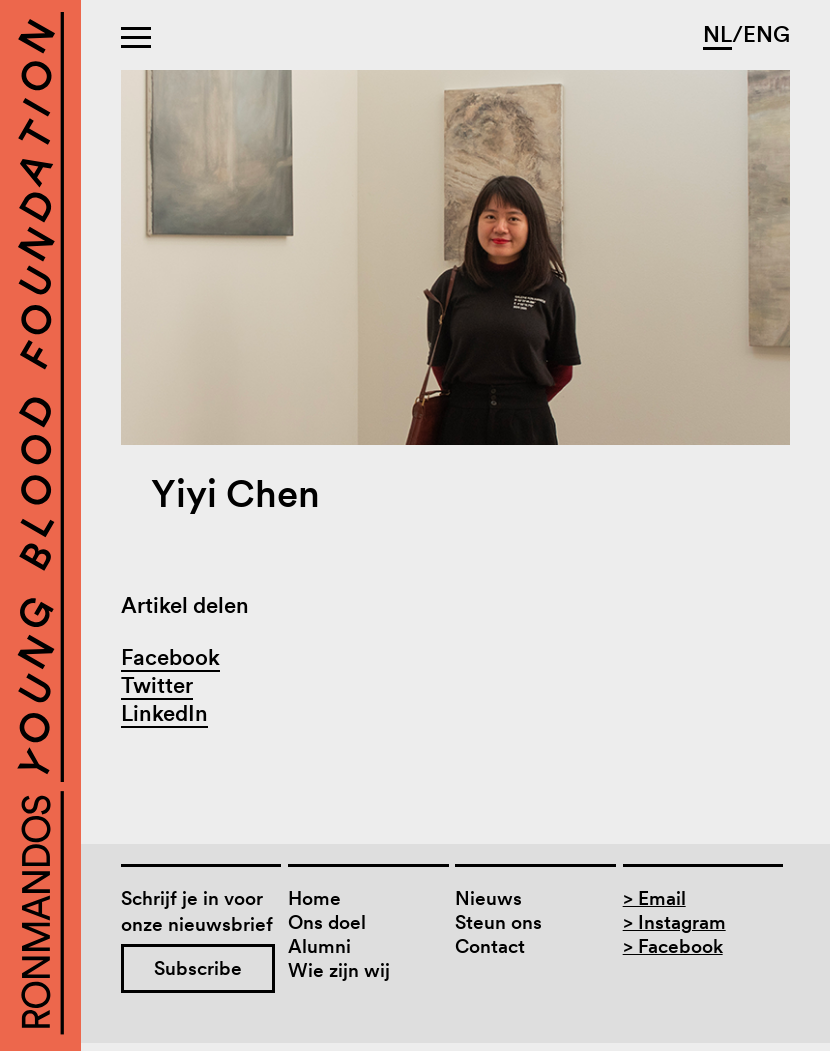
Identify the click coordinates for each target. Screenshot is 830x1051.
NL (717, 34)
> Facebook (673, 946)
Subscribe (198, 968)
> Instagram (674, 922)
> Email (654, 898)
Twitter (157, 685)
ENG (766, 34)
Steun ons (498, 922)
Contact (490, 946)
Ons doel (327, 922)
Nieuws (488, 898)
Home (314, 898)
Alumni (319, 946)
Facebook (170, 657)
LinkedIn (164, 713)
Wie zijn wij (339, 970)
